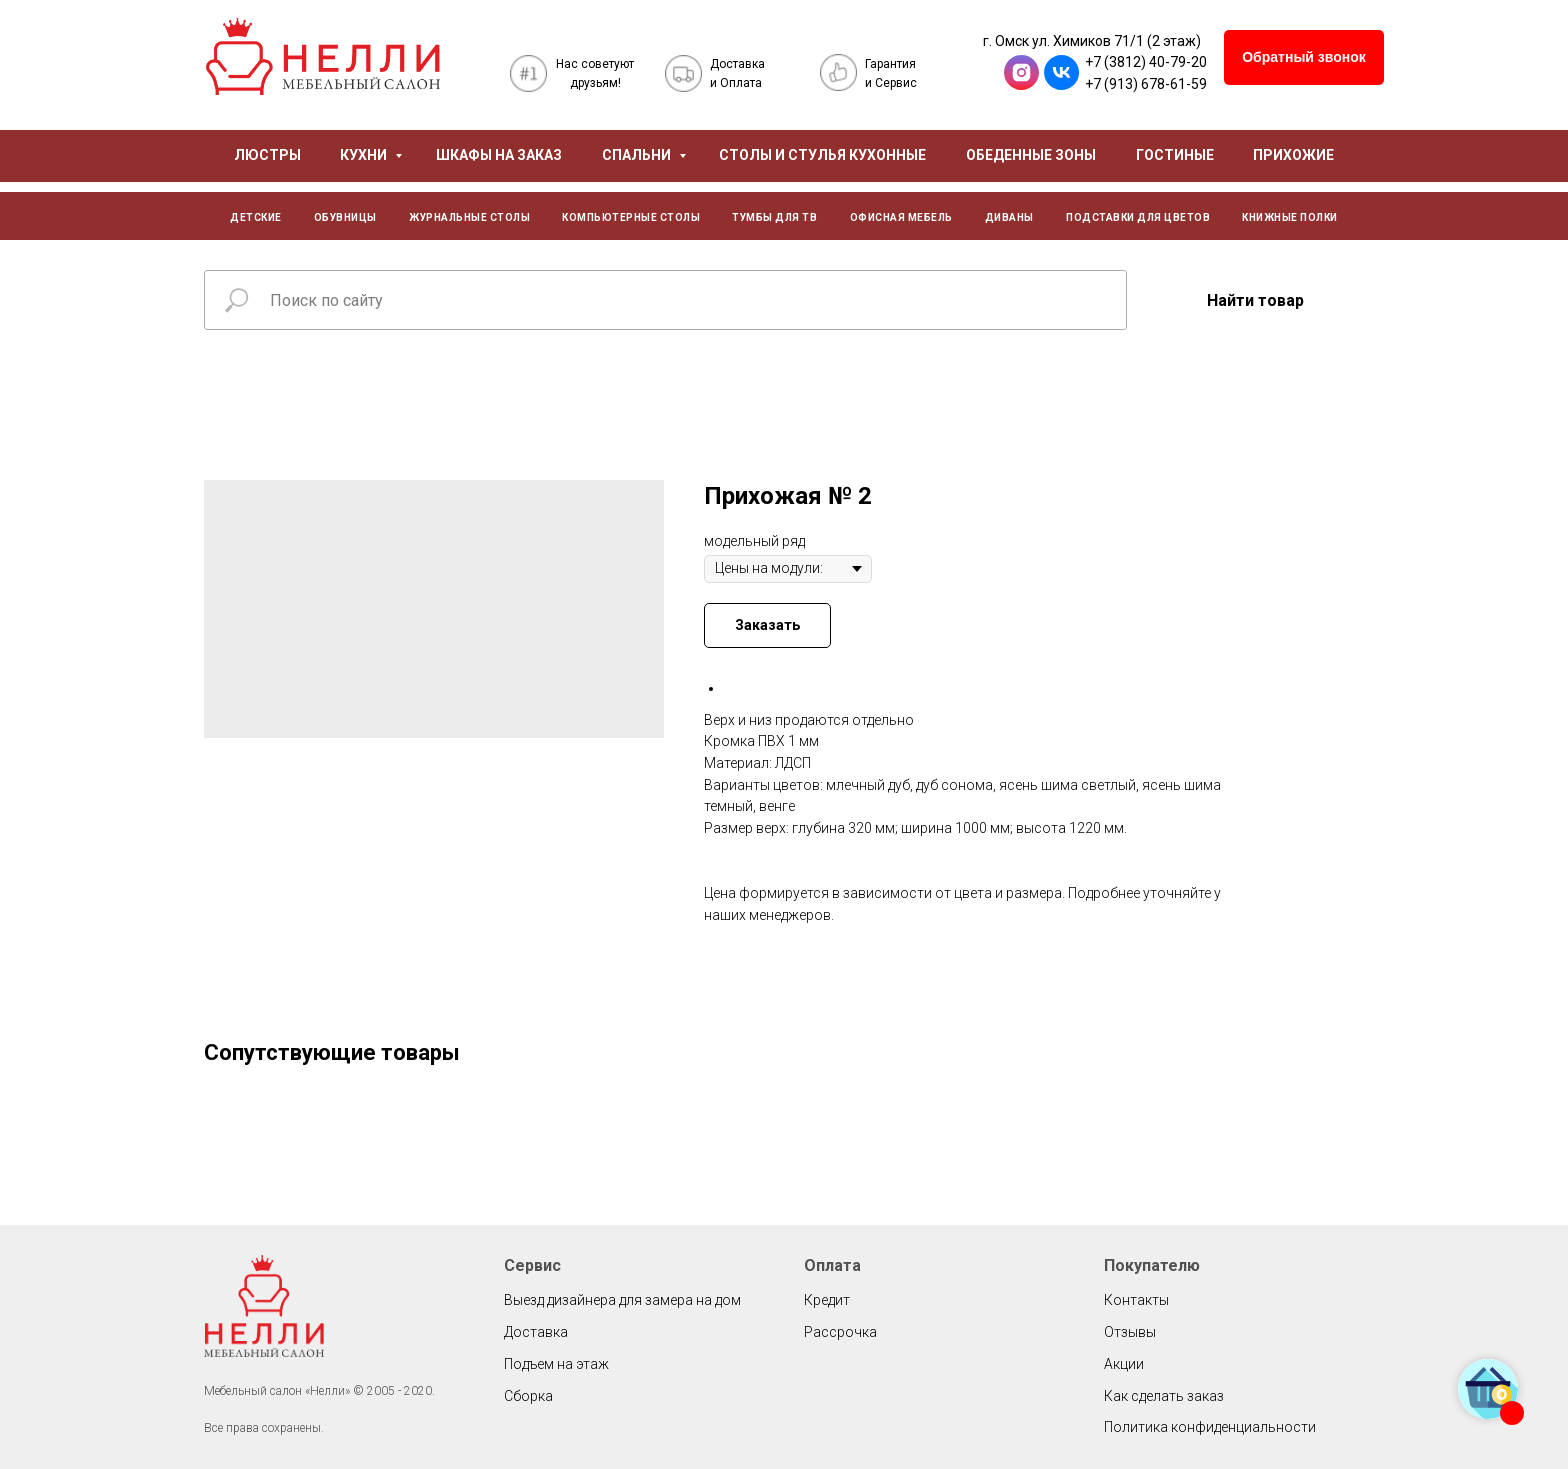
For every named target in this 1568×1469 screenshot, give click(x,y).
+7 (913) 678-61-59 (1146, 84)
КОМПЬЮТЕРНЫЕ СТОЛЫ (631, 217)
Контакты (1136, 1300)
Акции (1124, 1364)
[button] (1304, 57)
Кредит (827, 1300)
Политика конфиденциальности (1210, 1427)
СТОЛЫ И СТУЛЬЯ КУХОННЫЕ (822, 155)
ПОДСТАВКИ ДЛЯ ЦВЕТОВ (1138, 217)
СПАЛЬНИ (638, 155)
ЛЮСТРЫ (267, 155)
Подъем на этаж (556, 1364)
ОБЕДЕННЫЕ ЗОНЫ (1031, 155)
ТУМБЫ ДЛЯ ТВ (774, 217)
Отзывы (1130, 1332)
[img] (323, 56)
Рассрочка (840, 1332)
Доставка (536, 1332)
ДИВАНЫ (1009, 217)
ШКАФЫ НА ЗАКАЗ (499, 155)
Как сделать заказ (1164, 1396)
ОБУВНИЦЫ (345, 217)
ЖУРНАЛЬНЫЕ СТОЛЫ (469, 217)
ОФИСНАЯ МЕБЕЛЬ (901, 217)
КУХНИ (365, 155)
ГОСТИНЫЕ (1175, 155)
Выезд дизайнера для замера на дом (622, 1300)
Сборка (528, 1396)
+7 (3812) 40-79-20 (1146, 62)
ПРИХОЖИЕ (1293, 155)
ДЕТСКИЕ (256, 217)
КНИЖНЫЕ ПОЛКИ (1290, 217)
